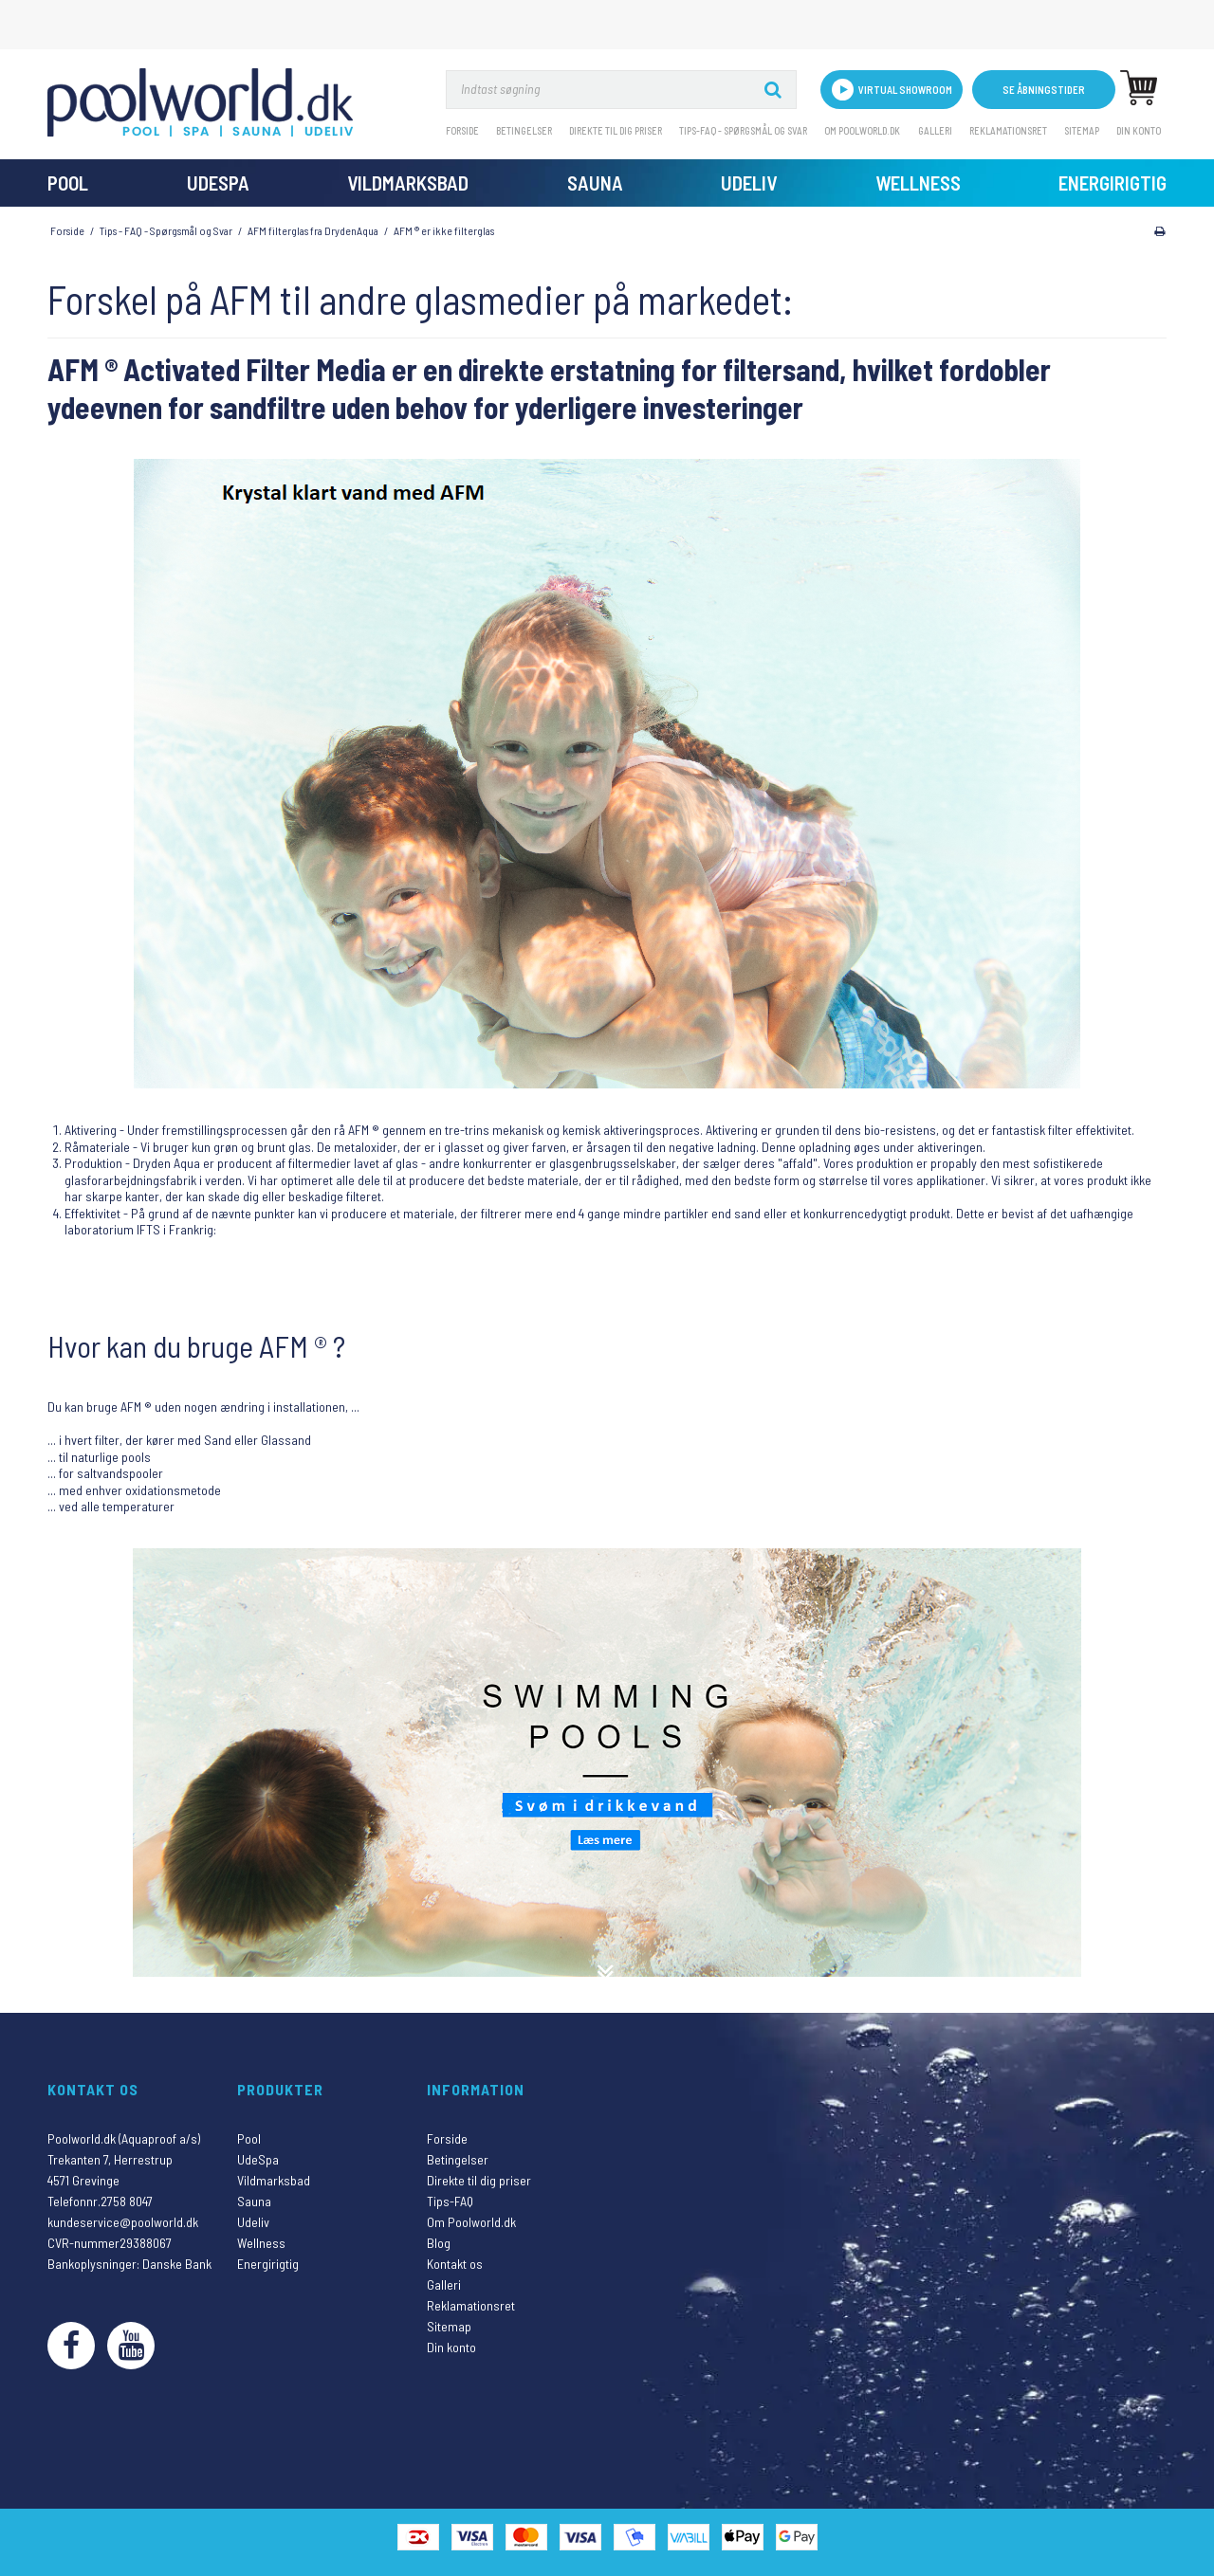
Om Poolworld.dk (862, 130)
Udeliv (749, 182)
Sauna (595, 182)
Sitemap (1081, 130)
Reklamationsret (1008, 130)
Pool (67, 182)
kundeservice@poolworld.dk (122, 2222)
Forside (462, 130)
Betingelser (524, 130)
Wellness (918, 182)
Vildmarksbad (408, 182)
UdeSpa (218, 182)
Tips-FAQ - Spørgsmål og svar (743, 130)
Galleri (935, 130)
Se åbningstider (1043, 89)
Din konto (1138, 130)
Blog (439, 2243)
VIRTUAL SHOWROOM (892, 89)
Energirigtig (1112, 182)
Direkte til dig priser (615, 130)
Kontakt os (455, 2264)
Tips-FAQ (450, 2201)
